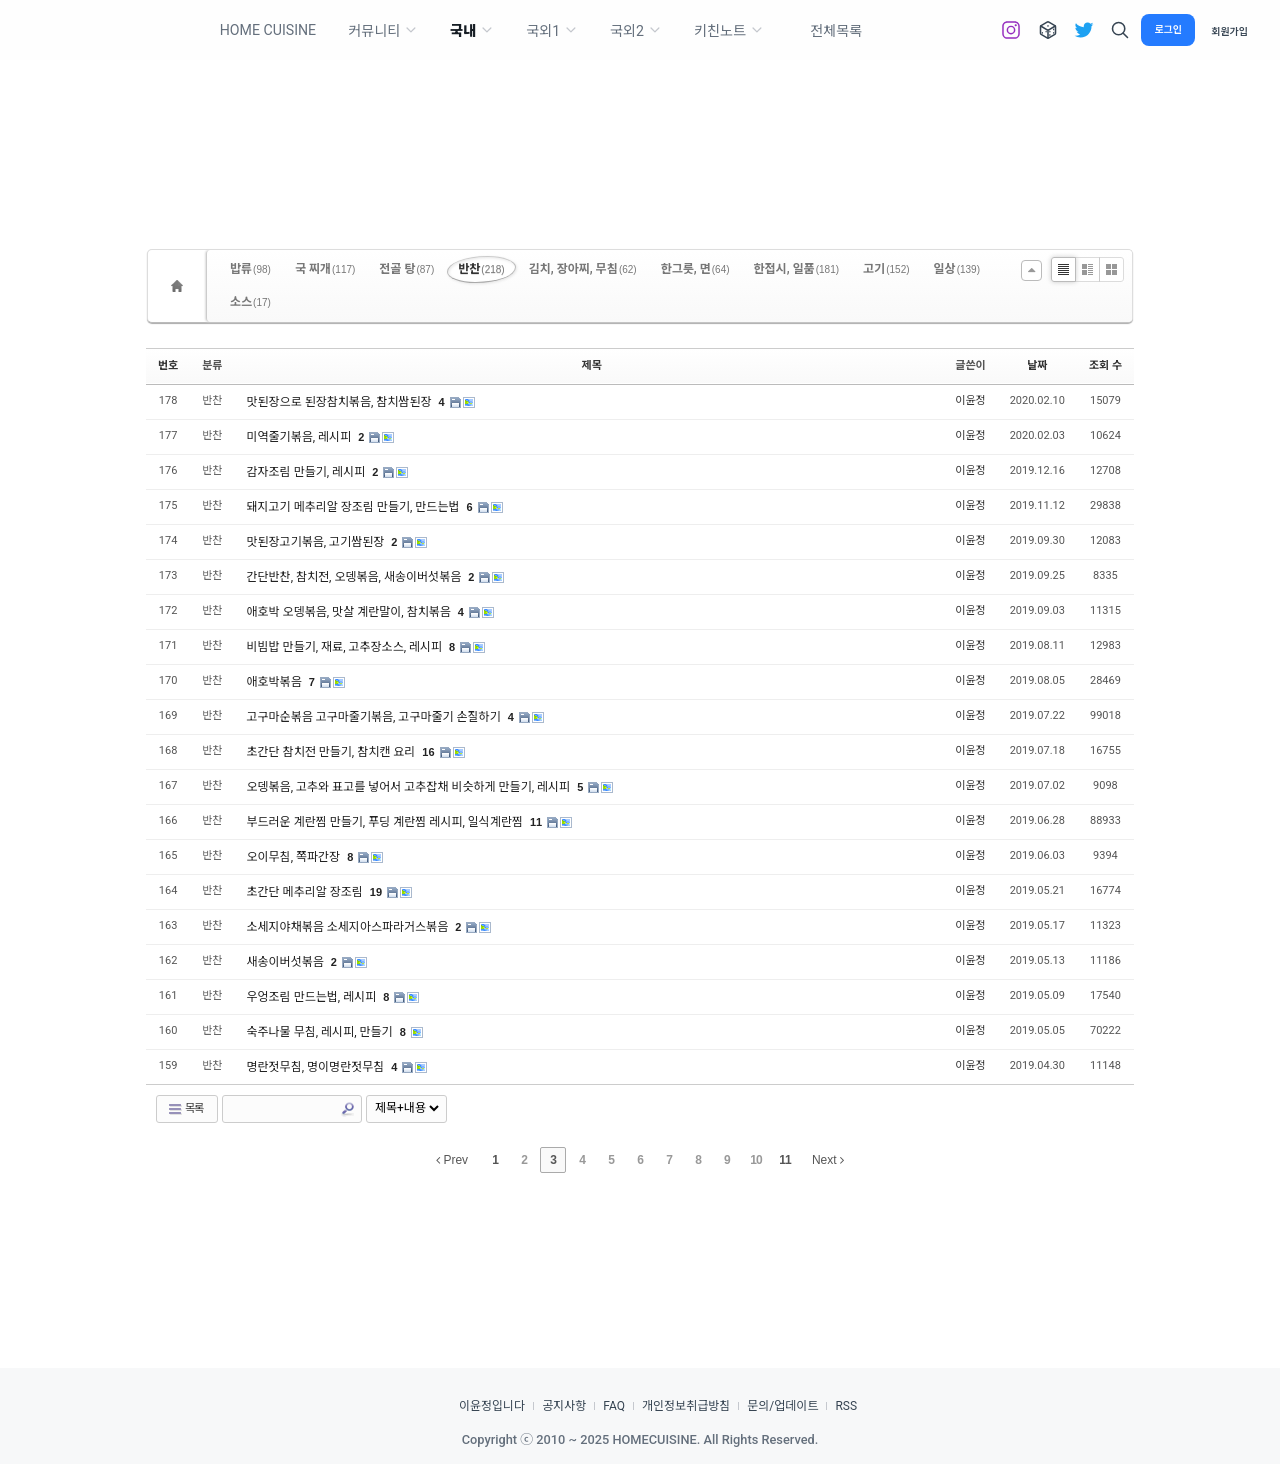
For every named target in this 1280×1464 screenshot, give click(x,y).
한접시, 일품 (797, 269)
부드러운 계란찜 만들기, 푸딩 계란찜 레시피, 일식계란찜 (386, 822)
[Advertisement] (640, 120)
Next (828, 1160)
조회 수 (1105, 365)
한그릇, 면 (695, 269)
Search (348, 1109)
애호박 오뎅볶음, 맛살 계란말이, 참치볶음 (350, 612)
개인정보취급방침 (686, 1406)
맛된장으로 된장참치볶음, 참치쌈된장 (341, 402)
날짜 (1037, 365)
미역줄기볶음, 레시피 (301, 437)
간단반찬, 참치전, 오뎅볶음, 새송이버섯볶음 (356, 577)
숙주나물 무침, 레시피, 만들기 (321, 1032)
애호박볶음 (276, 682)
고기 (886, 269)
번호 (168, 365)
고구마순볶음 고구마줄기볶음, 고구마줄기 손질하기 (375, 717)
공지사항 (564, 1406)
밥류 (250, 269)
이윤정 (970, 400)
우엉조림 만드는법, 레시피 (313, 997)
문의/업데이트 (782, 1406)
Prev (452, 1160)
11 (536, 822)
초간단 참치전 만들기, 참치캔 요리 (333, 752)
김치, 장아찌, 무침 (583, 269)
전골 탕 (406, 269)
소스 (250, 302)
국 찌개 (325, 269)
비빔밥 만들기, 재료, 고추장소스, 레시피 (346, 647)
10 (755, 1160)
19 (376, 892)
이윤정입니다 (492, 1406)
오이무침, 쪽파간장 (295, 857)
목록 (185, 1109)
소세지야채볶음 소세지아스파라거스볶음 (349, 927)
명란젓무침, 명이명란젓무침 (317, 1067)
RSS (846, 1406)
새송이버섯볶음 (287, 962)
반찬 (481, 269)
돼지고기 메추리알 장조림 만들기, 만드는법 (355, 507)
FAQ (614, 1406)
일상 (957, 269)
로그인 (1168, 29)
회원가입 (1229, 30)
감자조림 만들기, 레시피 (308, 472)
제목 (592, 365)
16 (428, 752)
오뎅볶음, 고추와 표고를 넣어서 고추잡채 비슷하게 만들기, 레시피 (410, 787)
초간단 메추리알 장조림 (306, 892)
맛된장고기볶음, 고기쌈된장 (317, 542)
